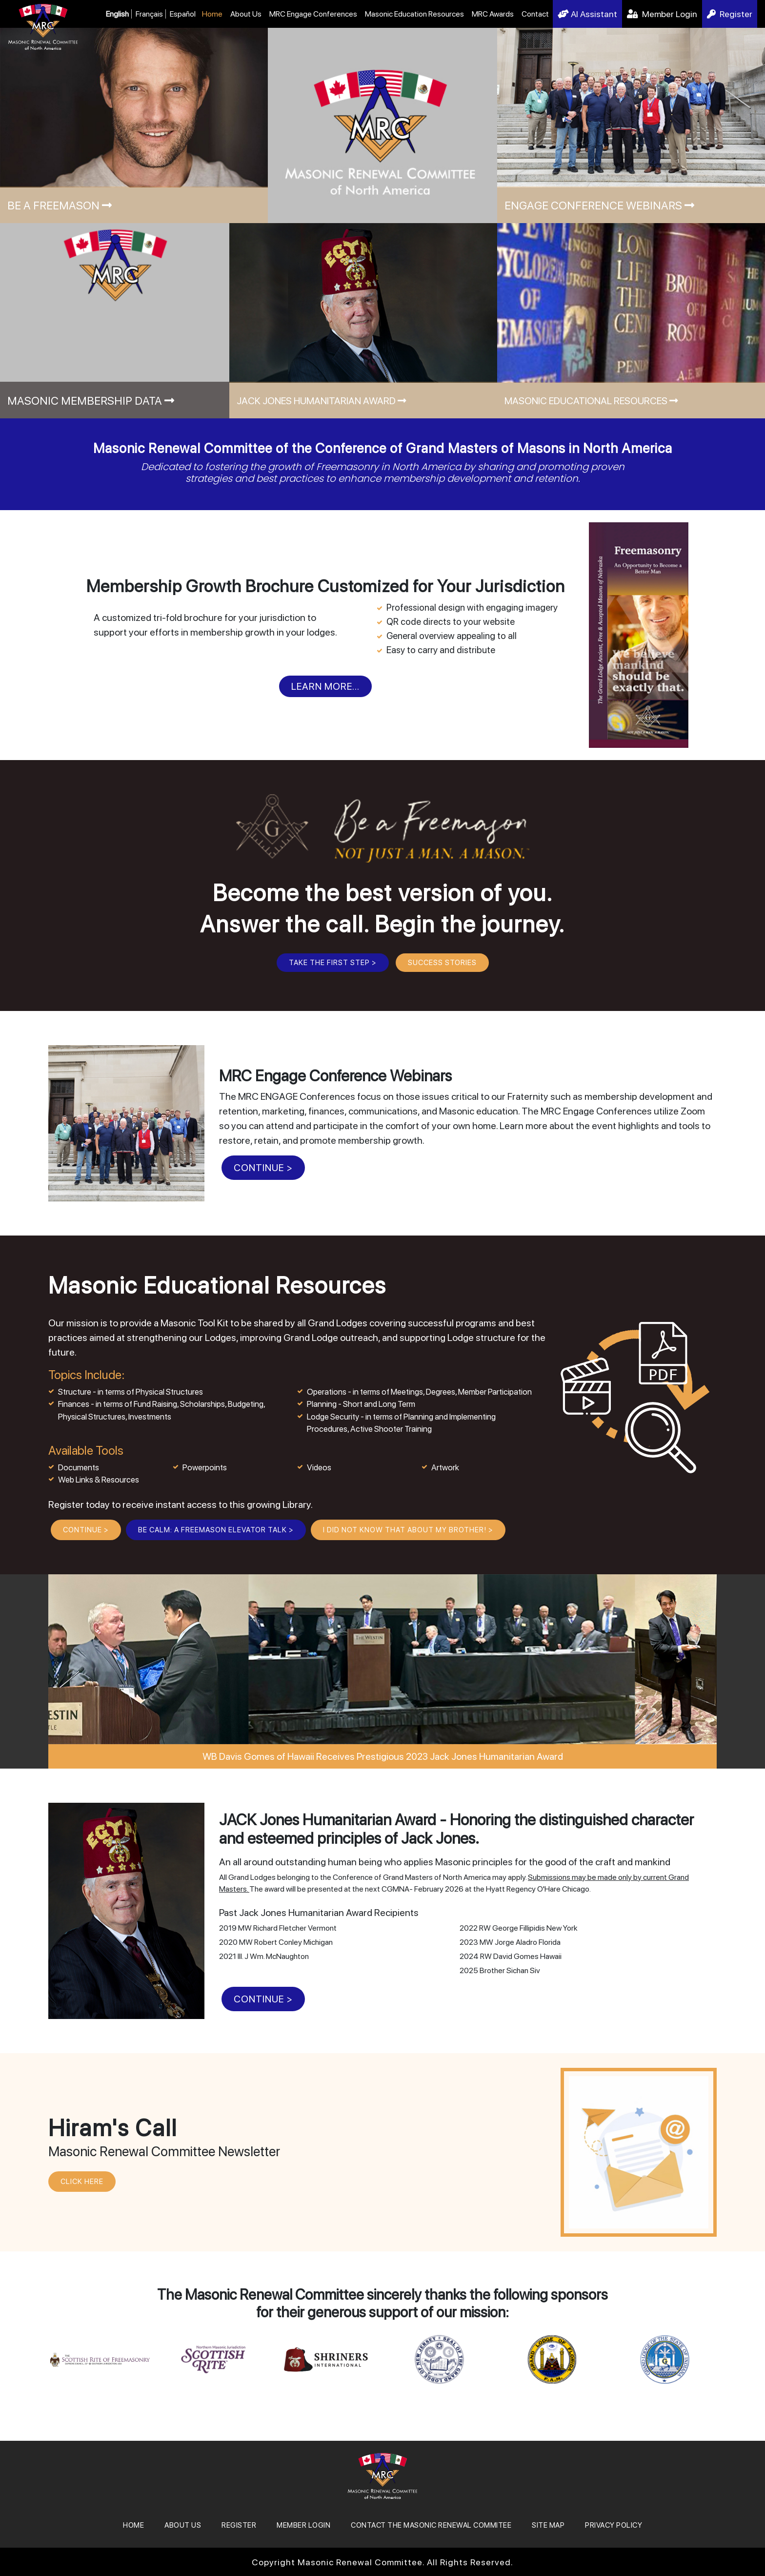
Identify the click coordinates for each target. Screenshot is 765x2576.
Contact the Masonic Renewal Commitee (431, 2525)
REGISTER (238, 2525)
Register (729, 14)
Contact (535, 14)
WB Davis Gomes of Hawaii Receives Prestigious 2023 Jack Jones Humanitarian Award (382, 1756)
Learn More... (325, 686)
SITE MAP (548, 2525)
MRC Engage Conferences (313, 14)
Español (183, 14)
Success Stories (442, 962)
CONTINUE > (263, 1168)
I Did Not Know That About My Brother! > (408, 1529)
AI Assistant (587, 14)
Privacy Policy (613, 2525)
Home (212, 14)
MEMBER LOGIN (303, 2525)
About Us (246, 14)
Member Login (662, 14)
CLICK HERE (81, 2181)
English (117, 14)
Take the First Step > (333, 962)
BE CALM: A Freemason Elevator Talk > (216, 1529)
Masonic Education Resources (414, 14)
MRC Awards (493, 14)
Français (149, 14)
